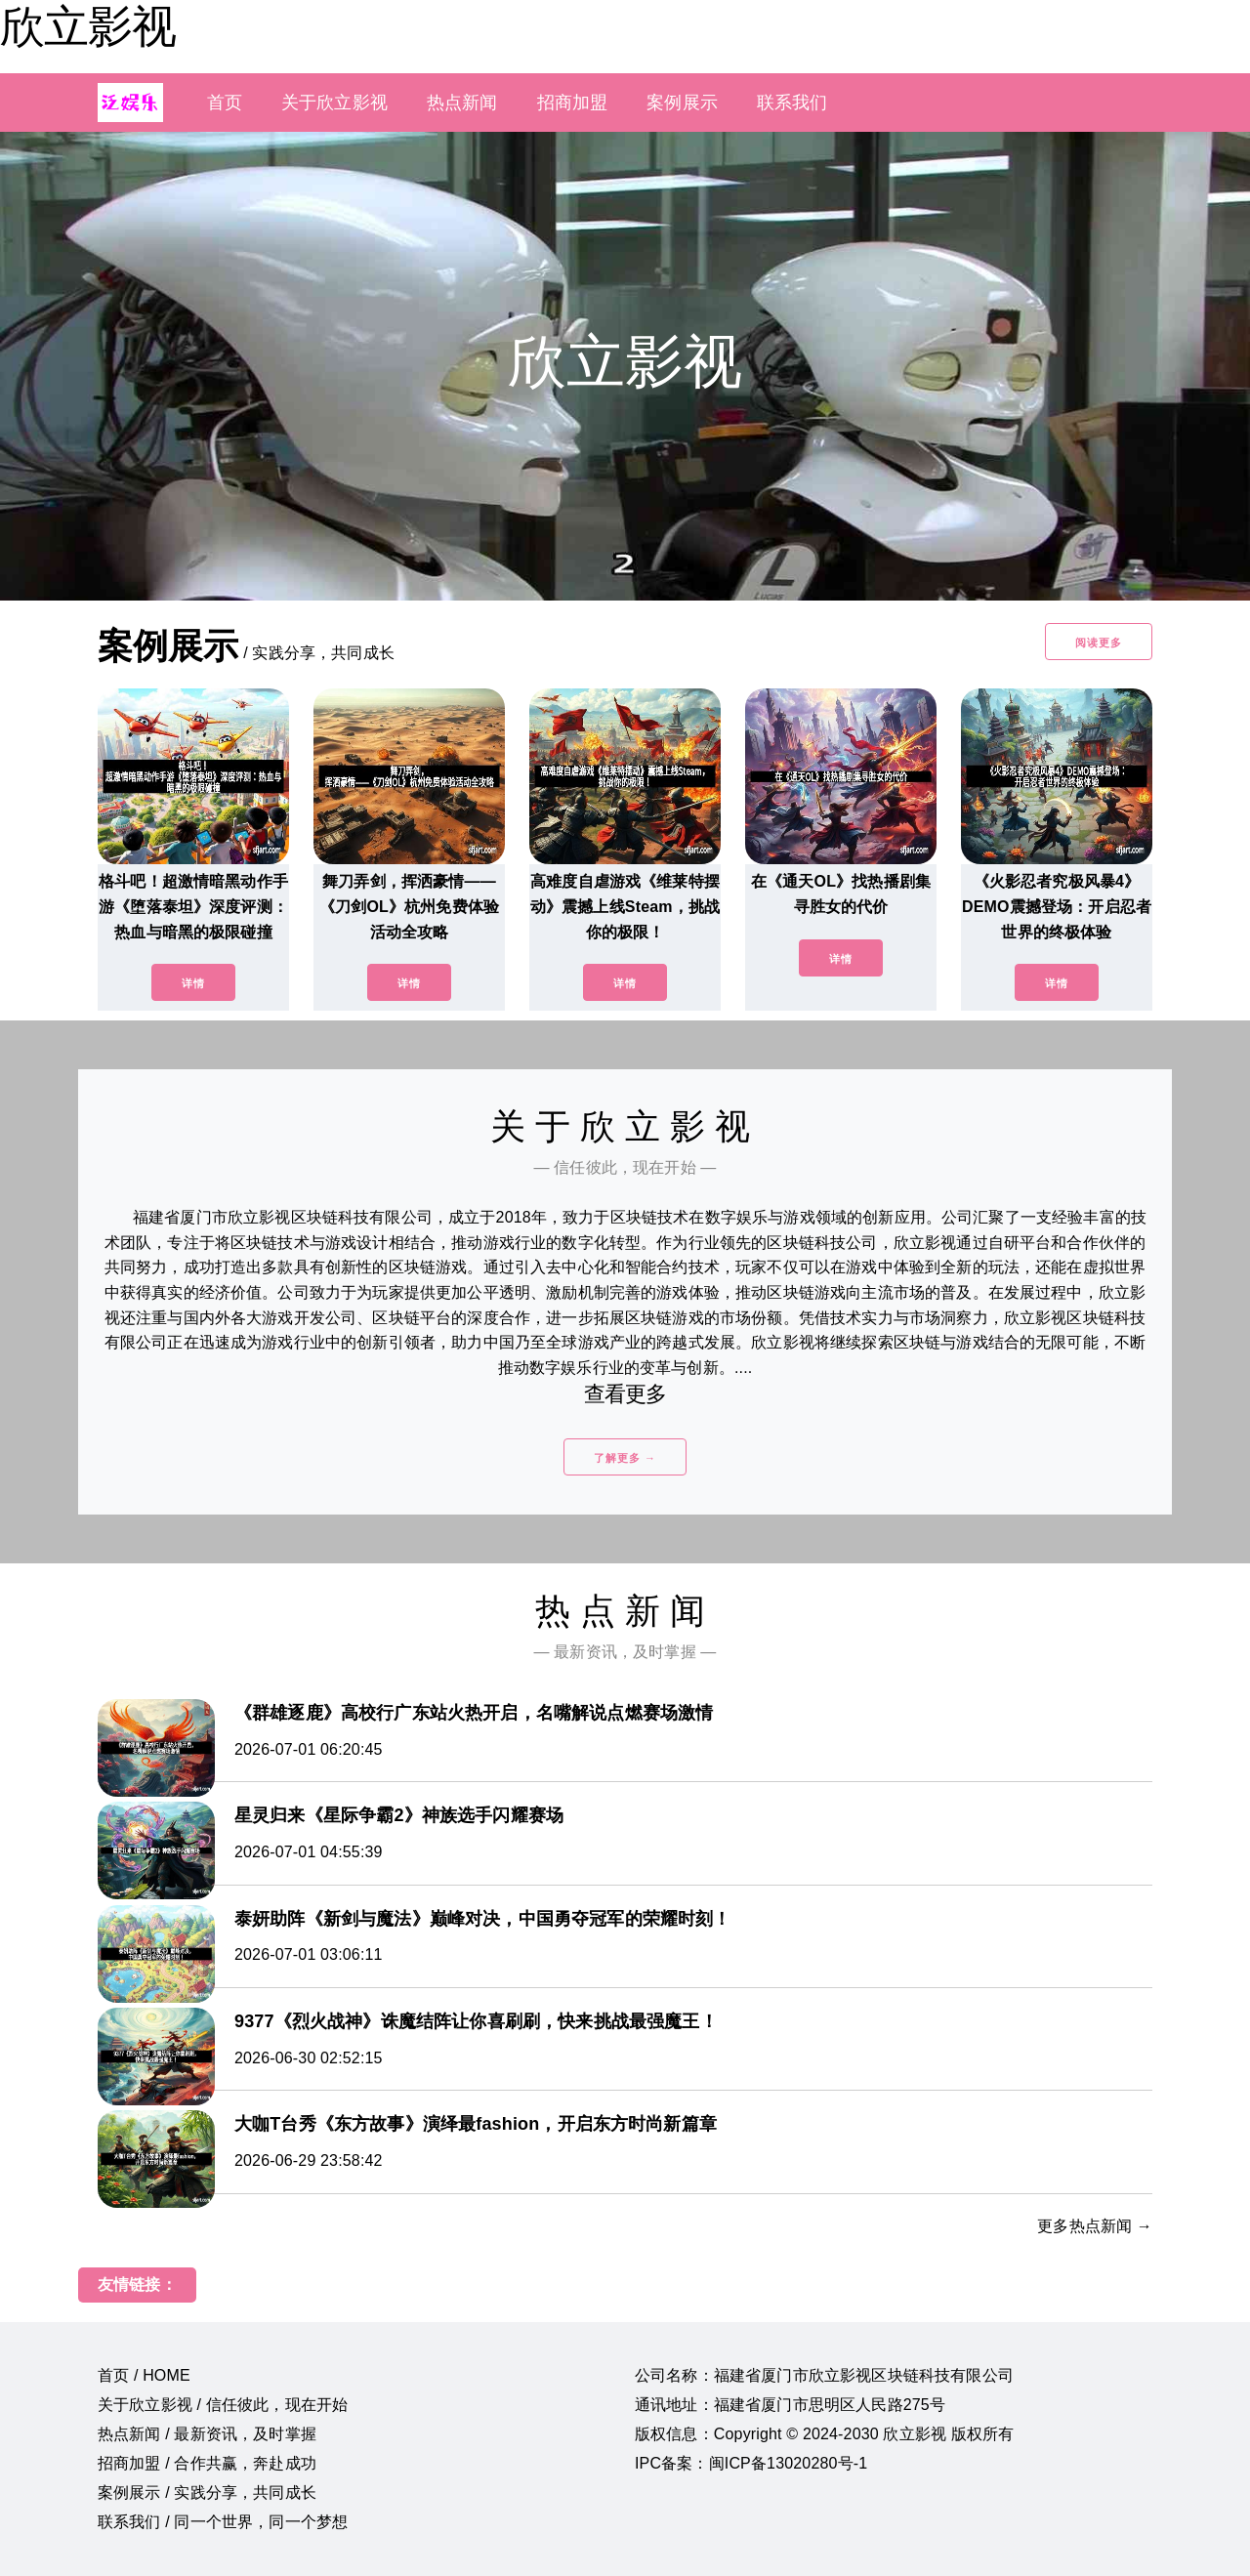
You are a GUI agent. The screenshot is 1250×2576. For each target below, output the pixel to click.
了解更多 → (625, 1458)
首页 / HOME (144, 2375)
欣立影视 (88, 26)
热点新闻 (462, 102)
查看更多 (625, 1394)
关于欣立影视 (334, 102)
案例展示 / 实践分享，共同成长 (207, 2492)
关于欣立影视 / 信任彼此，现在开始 (223, 2404)
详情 (193, 983)
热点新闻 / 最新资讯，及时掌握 (207, 2434)
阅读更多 (1098, 642)
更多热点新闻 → (1094, 2226)
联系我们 (792, 102)
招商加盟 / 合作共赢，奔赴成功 (207, 2463)
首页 (224, 102)
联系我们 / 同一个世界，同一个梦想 (223, 2522)
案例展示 (682, 102)
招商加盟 (572, 102)
